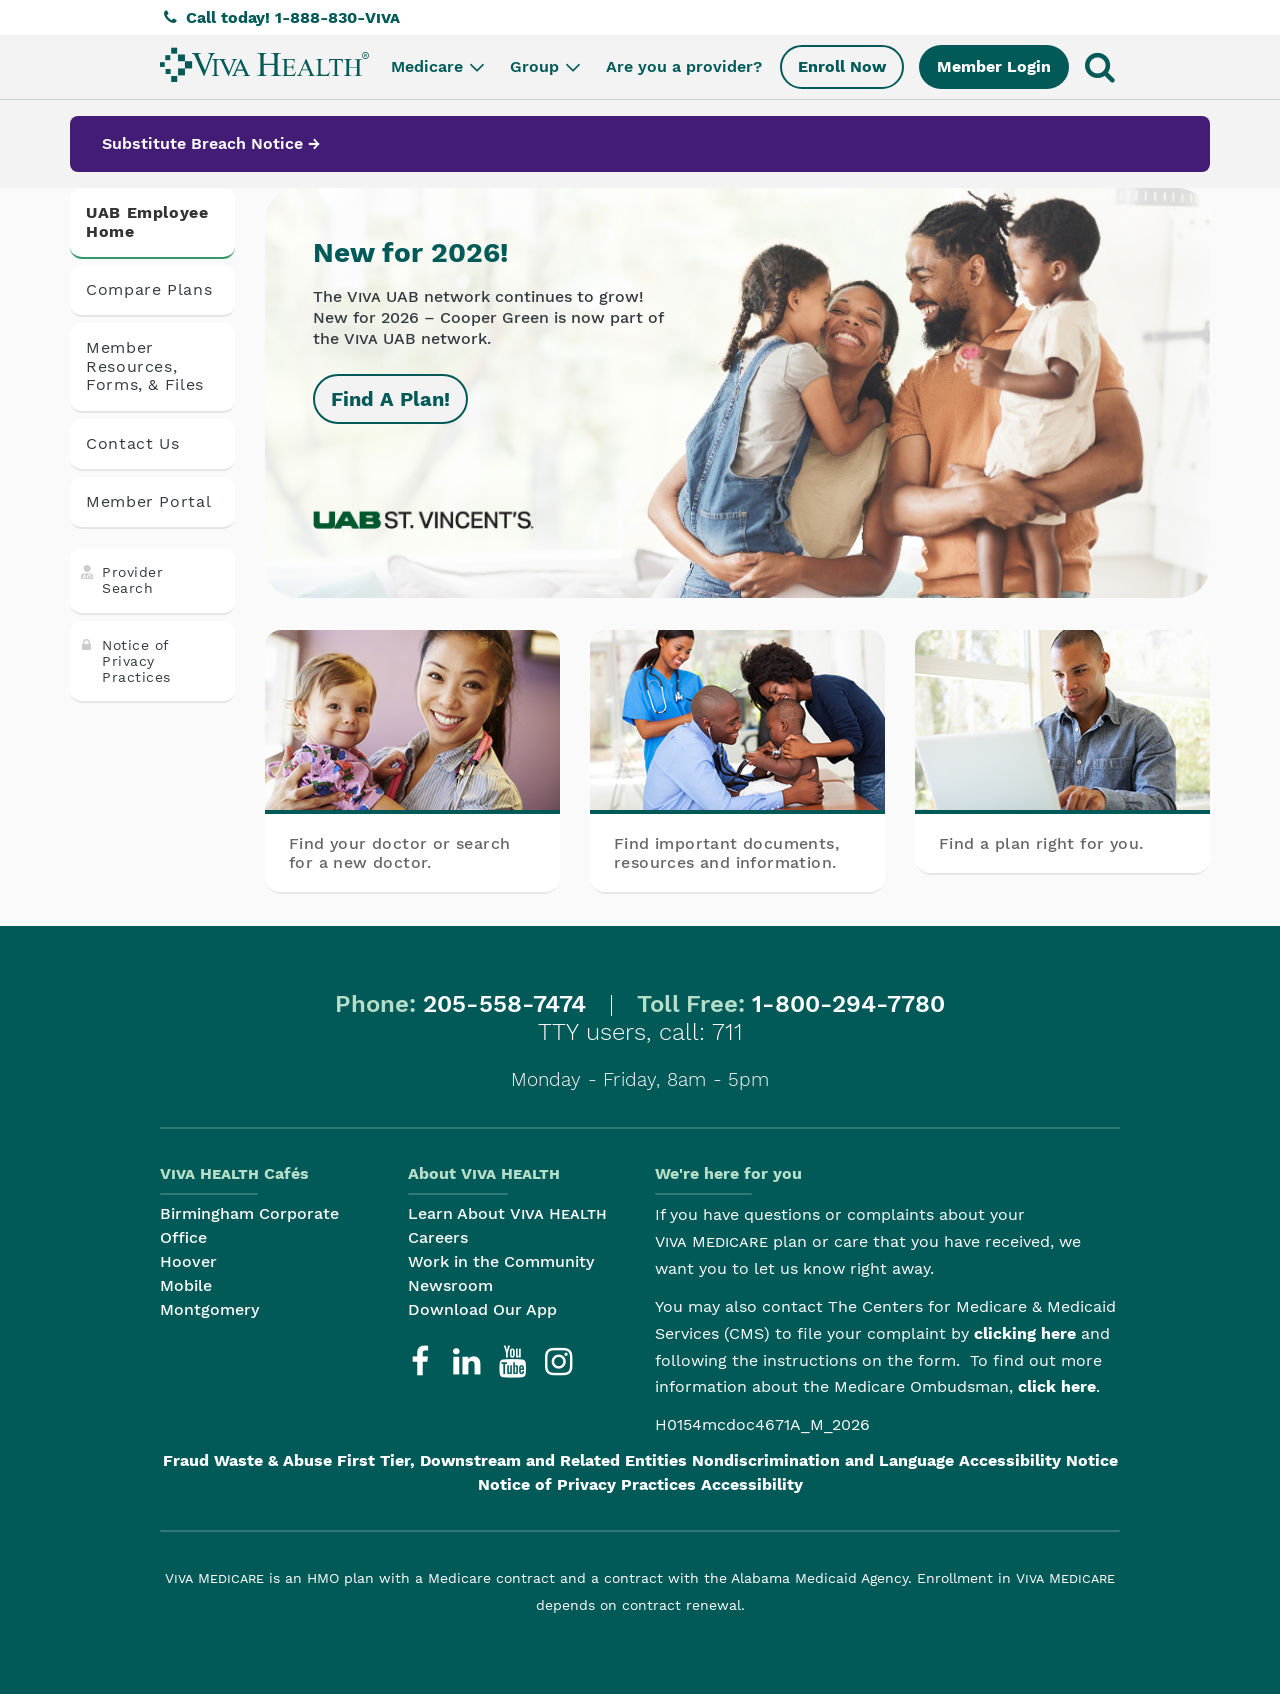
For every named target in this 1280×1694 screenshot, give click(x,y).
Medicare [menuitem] (439, 66)
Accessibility (752, 1484)
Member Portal (148, 501)
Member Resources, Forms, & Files (145, 366)
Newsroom (450, 1285)
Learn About (507, 1213)
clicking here (1025, 1333)
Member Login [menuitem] (994, 66)
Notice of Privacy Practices (124, 661)
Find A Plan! (390, 399)
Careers (438, 1237)
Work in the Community (501, 1261)
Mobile (186, 1285)
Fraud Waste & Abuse (247, 1460)
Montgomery (209, 1309)
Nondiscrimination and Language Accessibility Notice (905, 1460)
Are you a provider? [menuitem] (684, 66)
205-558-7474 (504, 1004)
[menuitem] (264, 64)
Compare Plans (149, 289)
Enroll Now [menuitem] (842, 66)
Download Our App (482, 1309)
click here (1057, 1386)
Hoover (188, 1261)
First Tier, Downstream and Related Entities (512, 1460)
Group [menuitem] (547, 66)
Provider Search (120, 580)
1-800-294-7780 (848, 1004)
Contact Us (132, 443)
